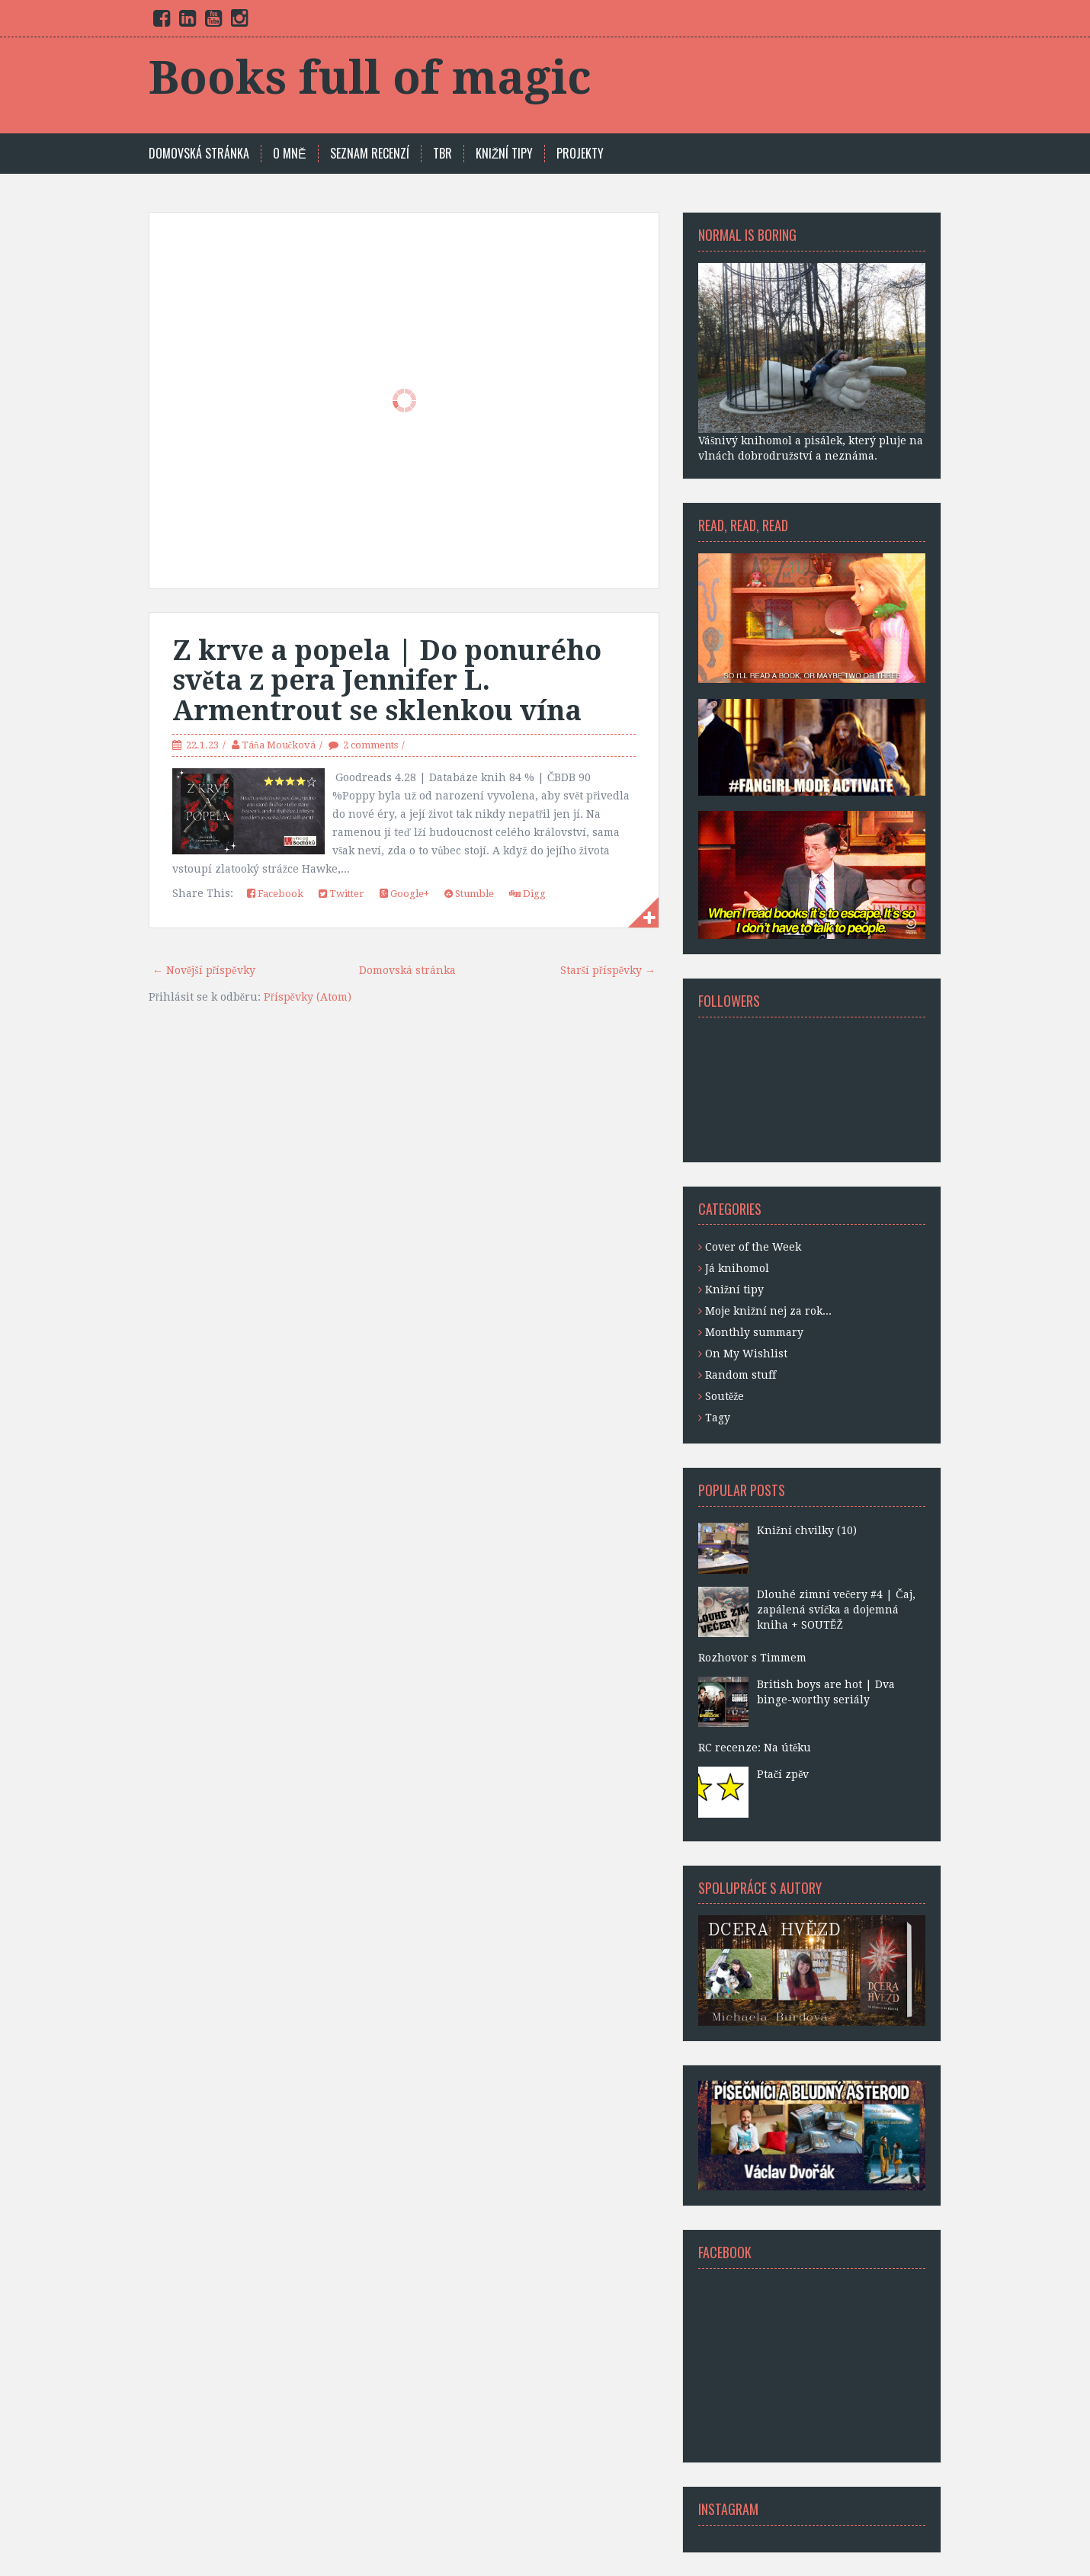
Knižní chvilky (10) (807, 1530)
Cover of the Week (753, 1247)
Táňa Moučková (279, 745)
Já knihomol (737, 1268)
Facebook (275, 893)
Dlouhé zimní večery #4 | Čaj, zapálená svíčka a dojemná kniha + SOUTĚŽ (836, 1609)
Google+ (404, 893)
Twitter (341, 893)
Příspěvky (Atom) (307, 997)
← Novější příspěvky (203, 970)
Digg (527, 893)
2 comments (370, 745)
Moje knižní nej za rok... (768, 1311)
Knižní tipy (734, 1289)
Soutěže (724, 1396)
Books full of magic (370, 77)
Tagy (717, 1417)
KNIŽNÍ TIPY (505, 153)
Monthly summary (754, 1332)
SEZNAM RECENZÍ (369, 153)
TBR (442, 153)
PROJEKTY (580, 153)
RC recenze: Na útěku (754, 1747)
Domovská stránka (199, 153)
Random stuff (740, 1375)
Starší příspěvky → (608, 970)
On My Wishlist (746, 1353)
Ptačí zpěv (783, 1774)
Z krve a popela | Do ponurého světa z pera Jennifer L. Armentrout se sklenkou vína (386, 680)
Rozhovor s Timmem (752, 1658)
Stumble (469, 893)
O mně (289, 153)
